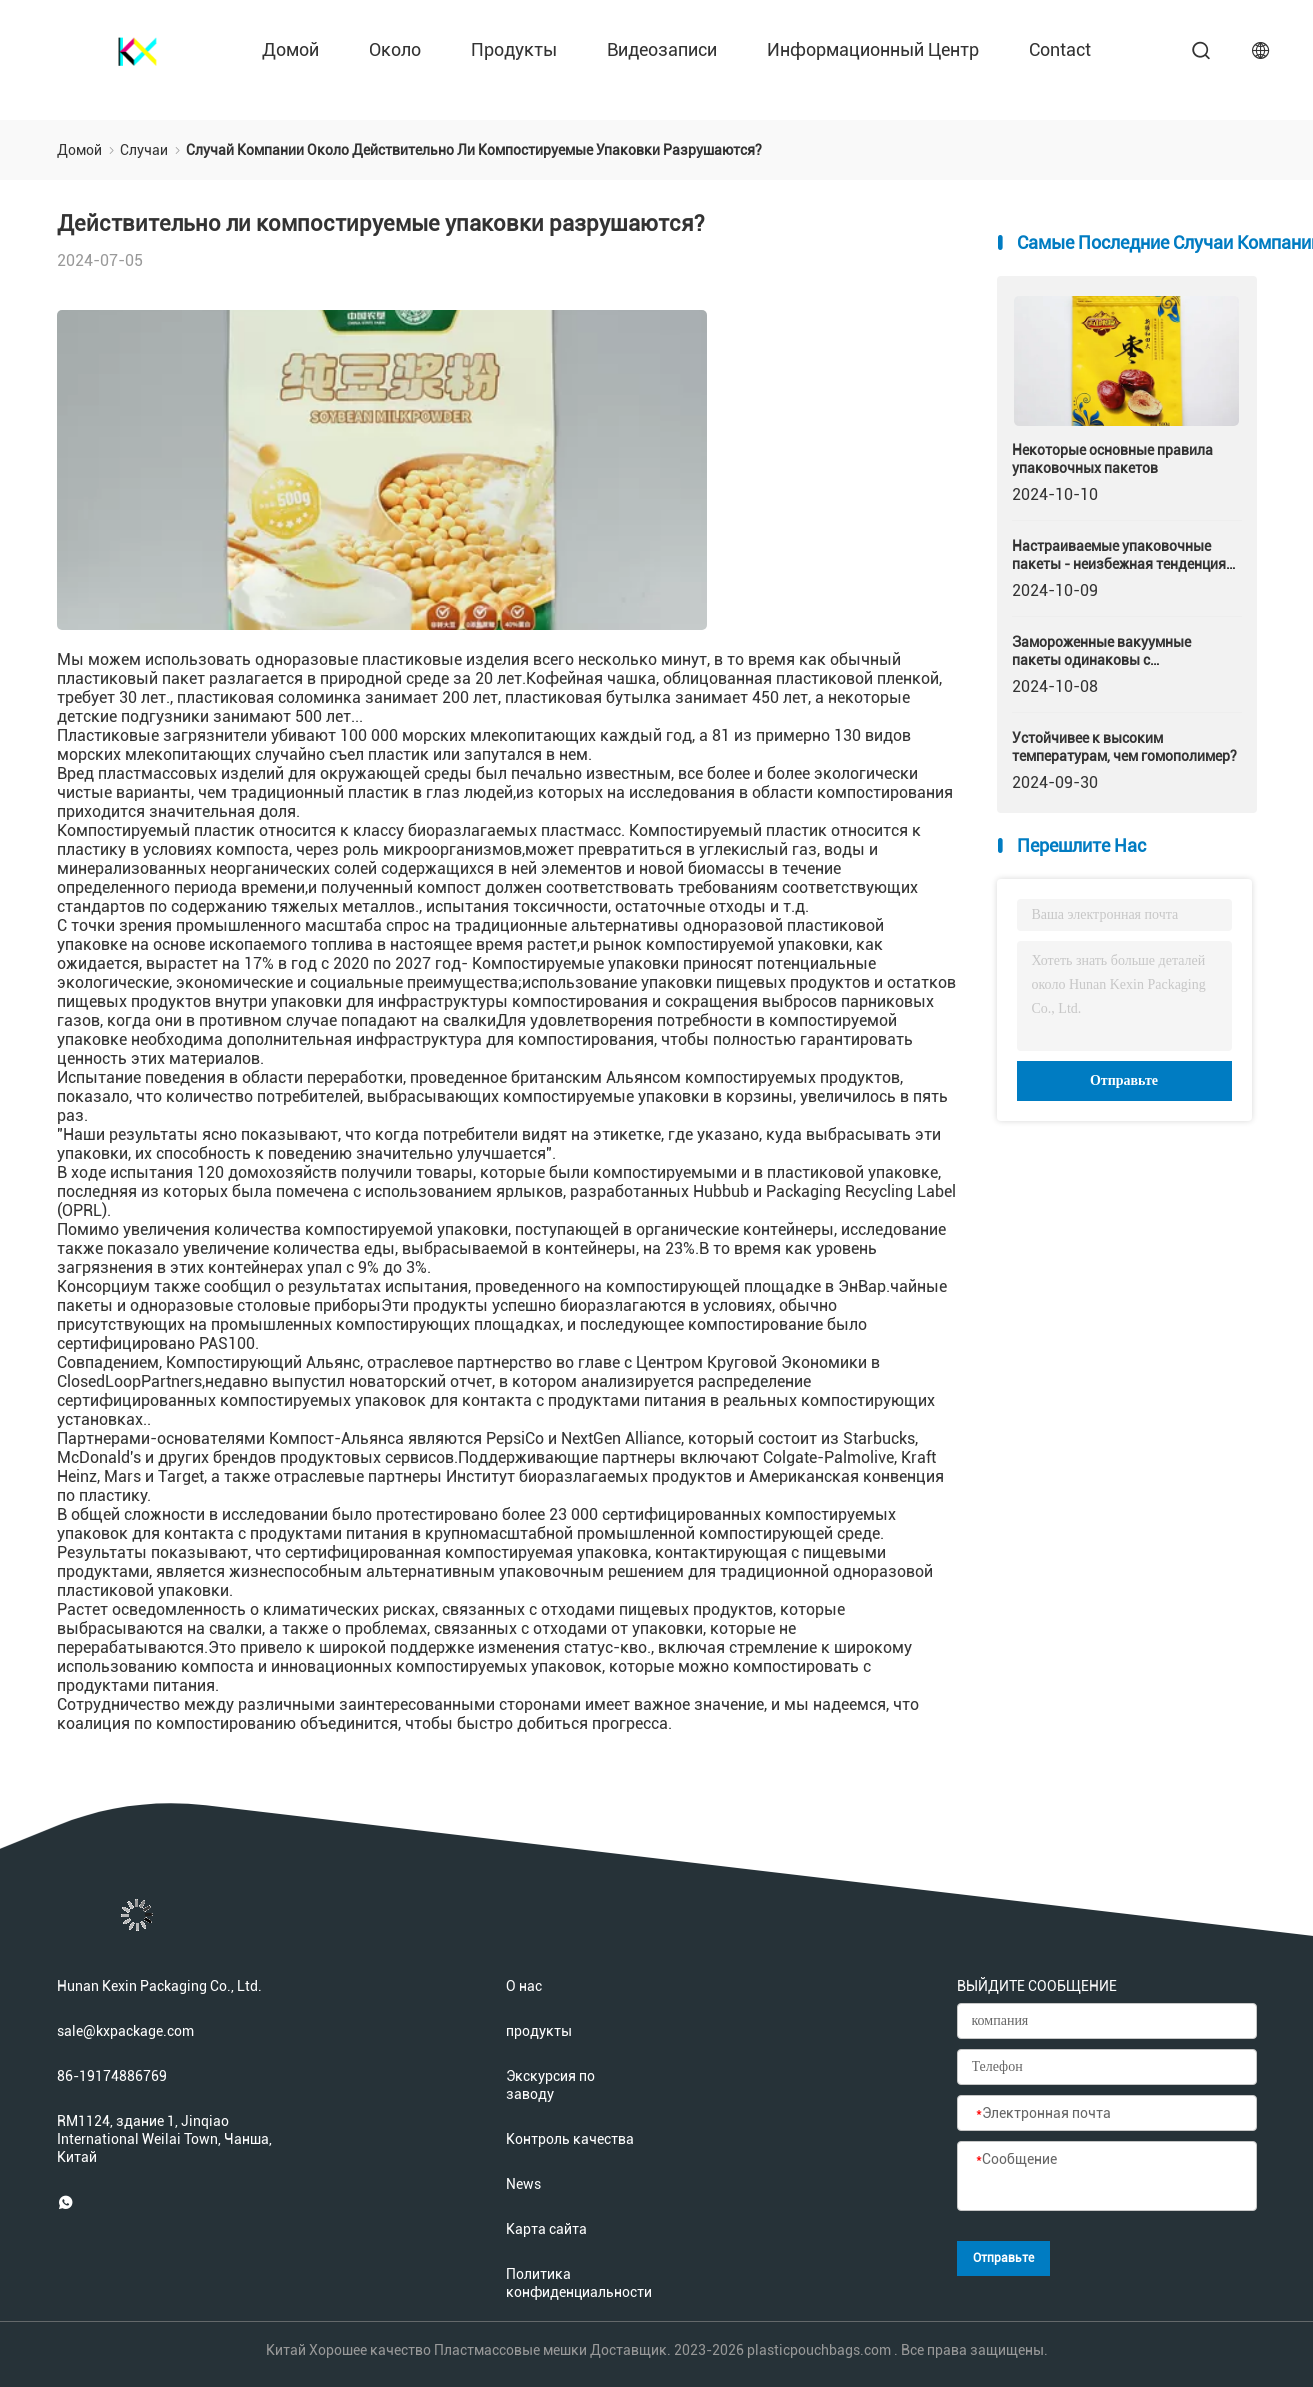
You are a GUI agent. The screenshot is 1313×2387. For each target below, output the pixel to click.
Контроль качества (570, 2139)
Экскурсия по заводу (550, 2085)
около (395, 49)
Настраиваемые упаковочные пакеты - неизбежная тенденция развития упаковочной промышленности (1119, 555)
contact (1060, 49)
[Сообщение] (1107, 2177)
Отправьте (1124, 1080)
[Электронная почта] (1107, 2114)
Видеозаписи (662, 49)
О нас (524, 1986)
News (523, 2184)
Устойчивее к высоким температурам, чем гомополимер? (1124, 747)
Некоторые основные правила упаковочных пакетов (1112, 459)
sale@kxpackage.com (125, 2031)
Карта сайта (546, 2229)
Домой (290, 49)
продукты (514, 49)
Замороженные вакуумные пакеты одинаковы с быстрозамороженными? (1101, 651)
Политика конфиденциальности (571, 2283)
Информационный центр (873, 49)
